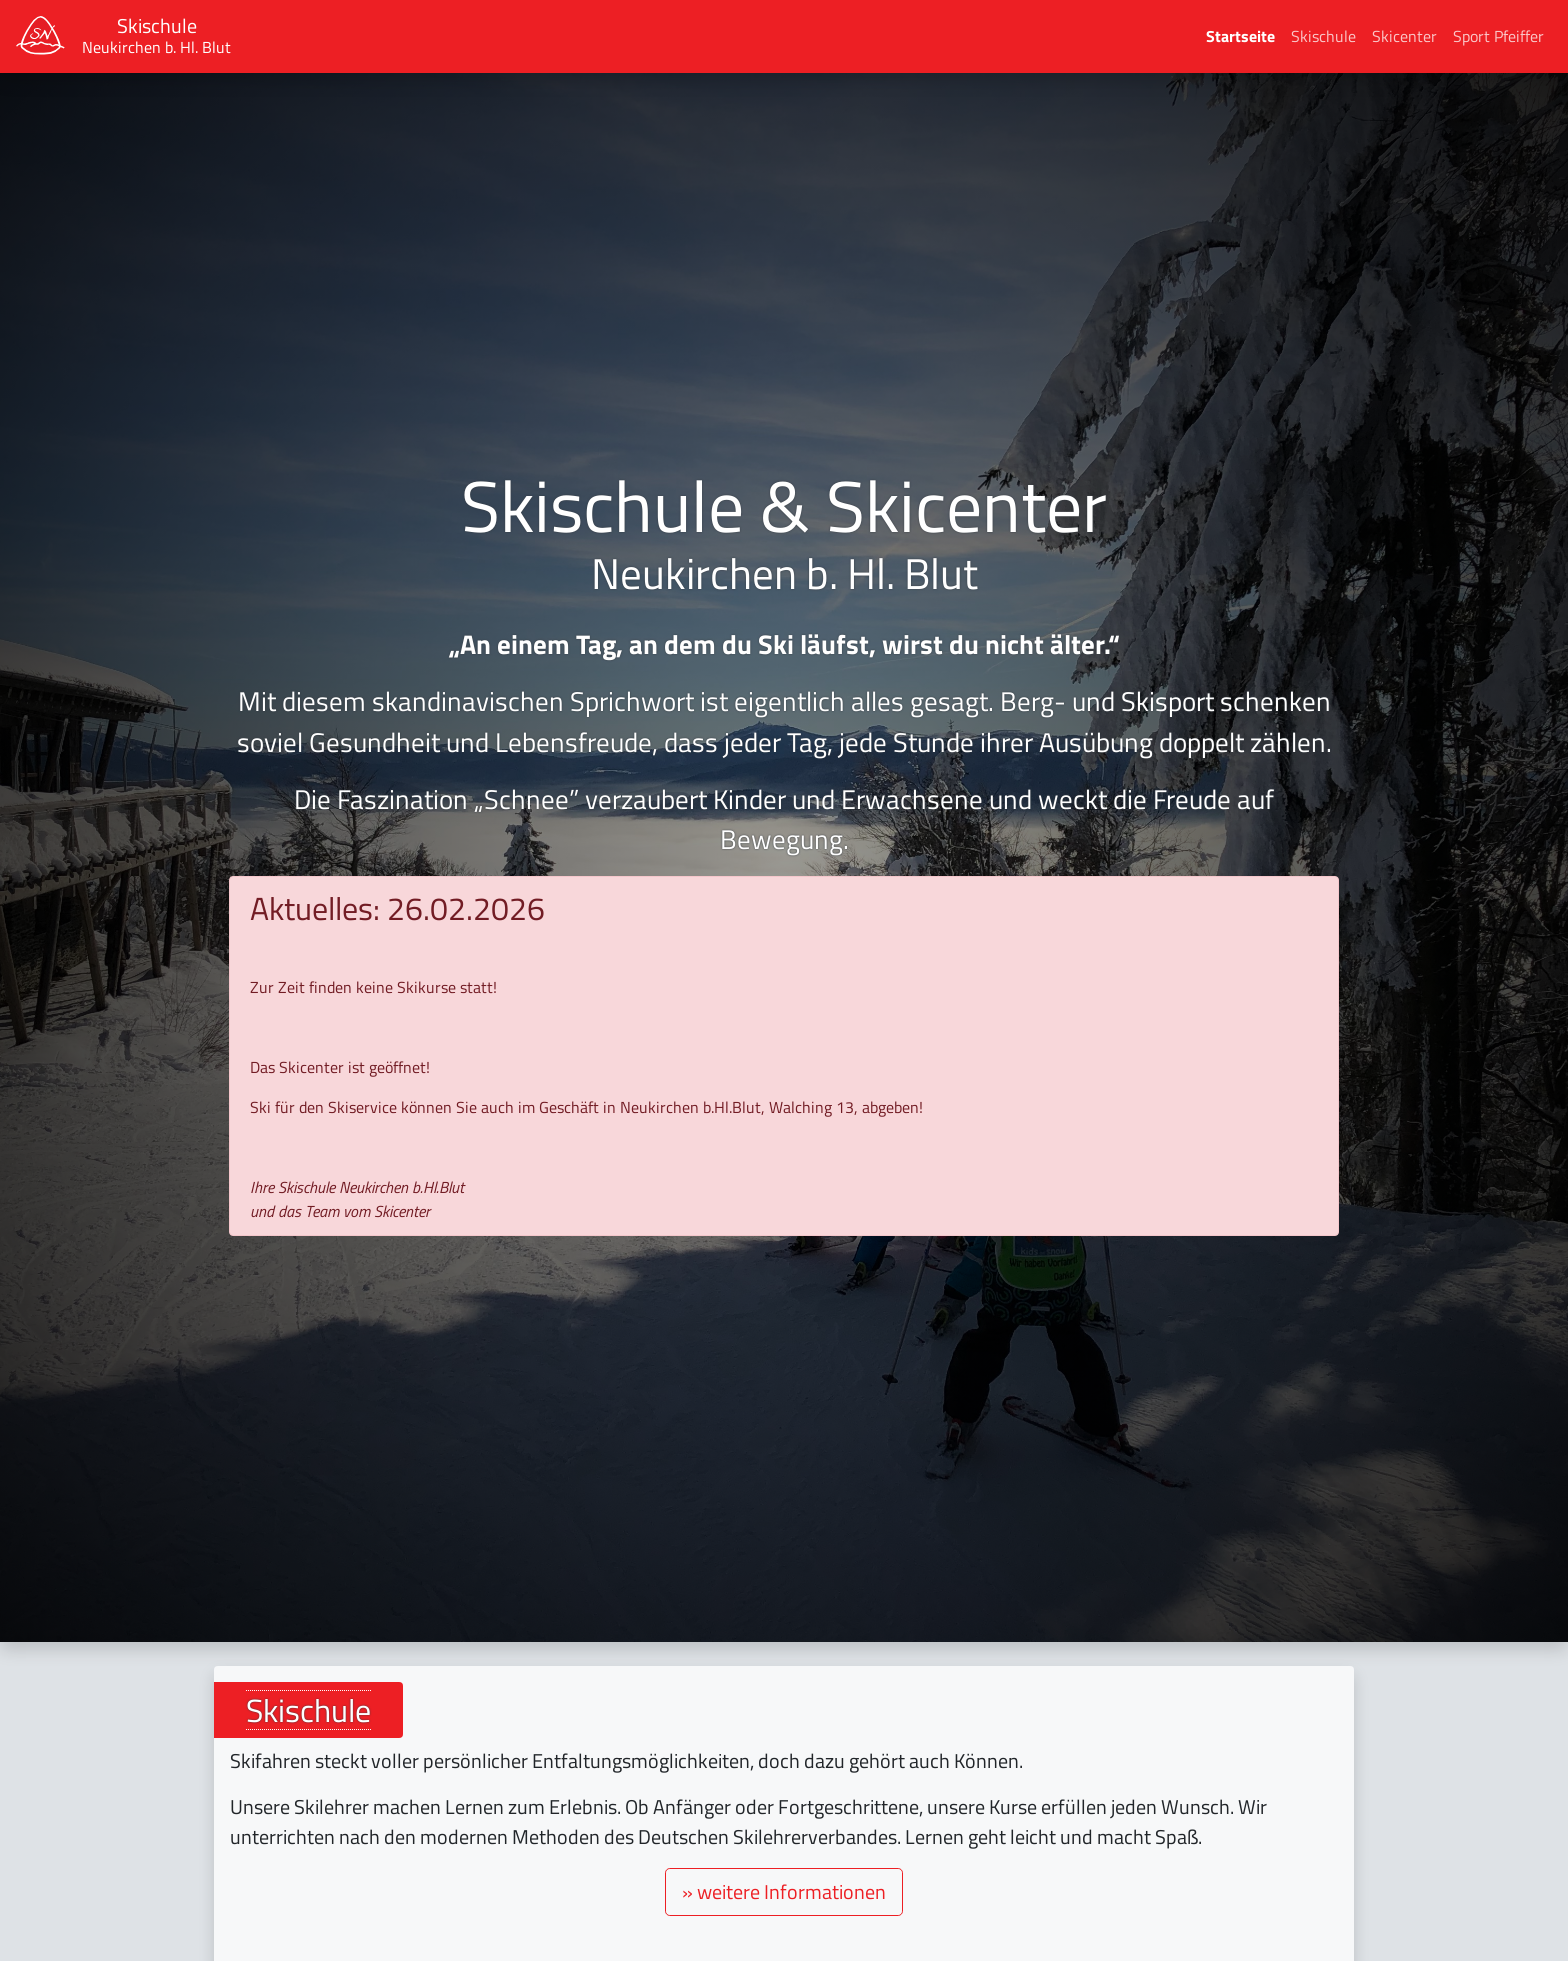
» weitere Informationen (784, 1891)
